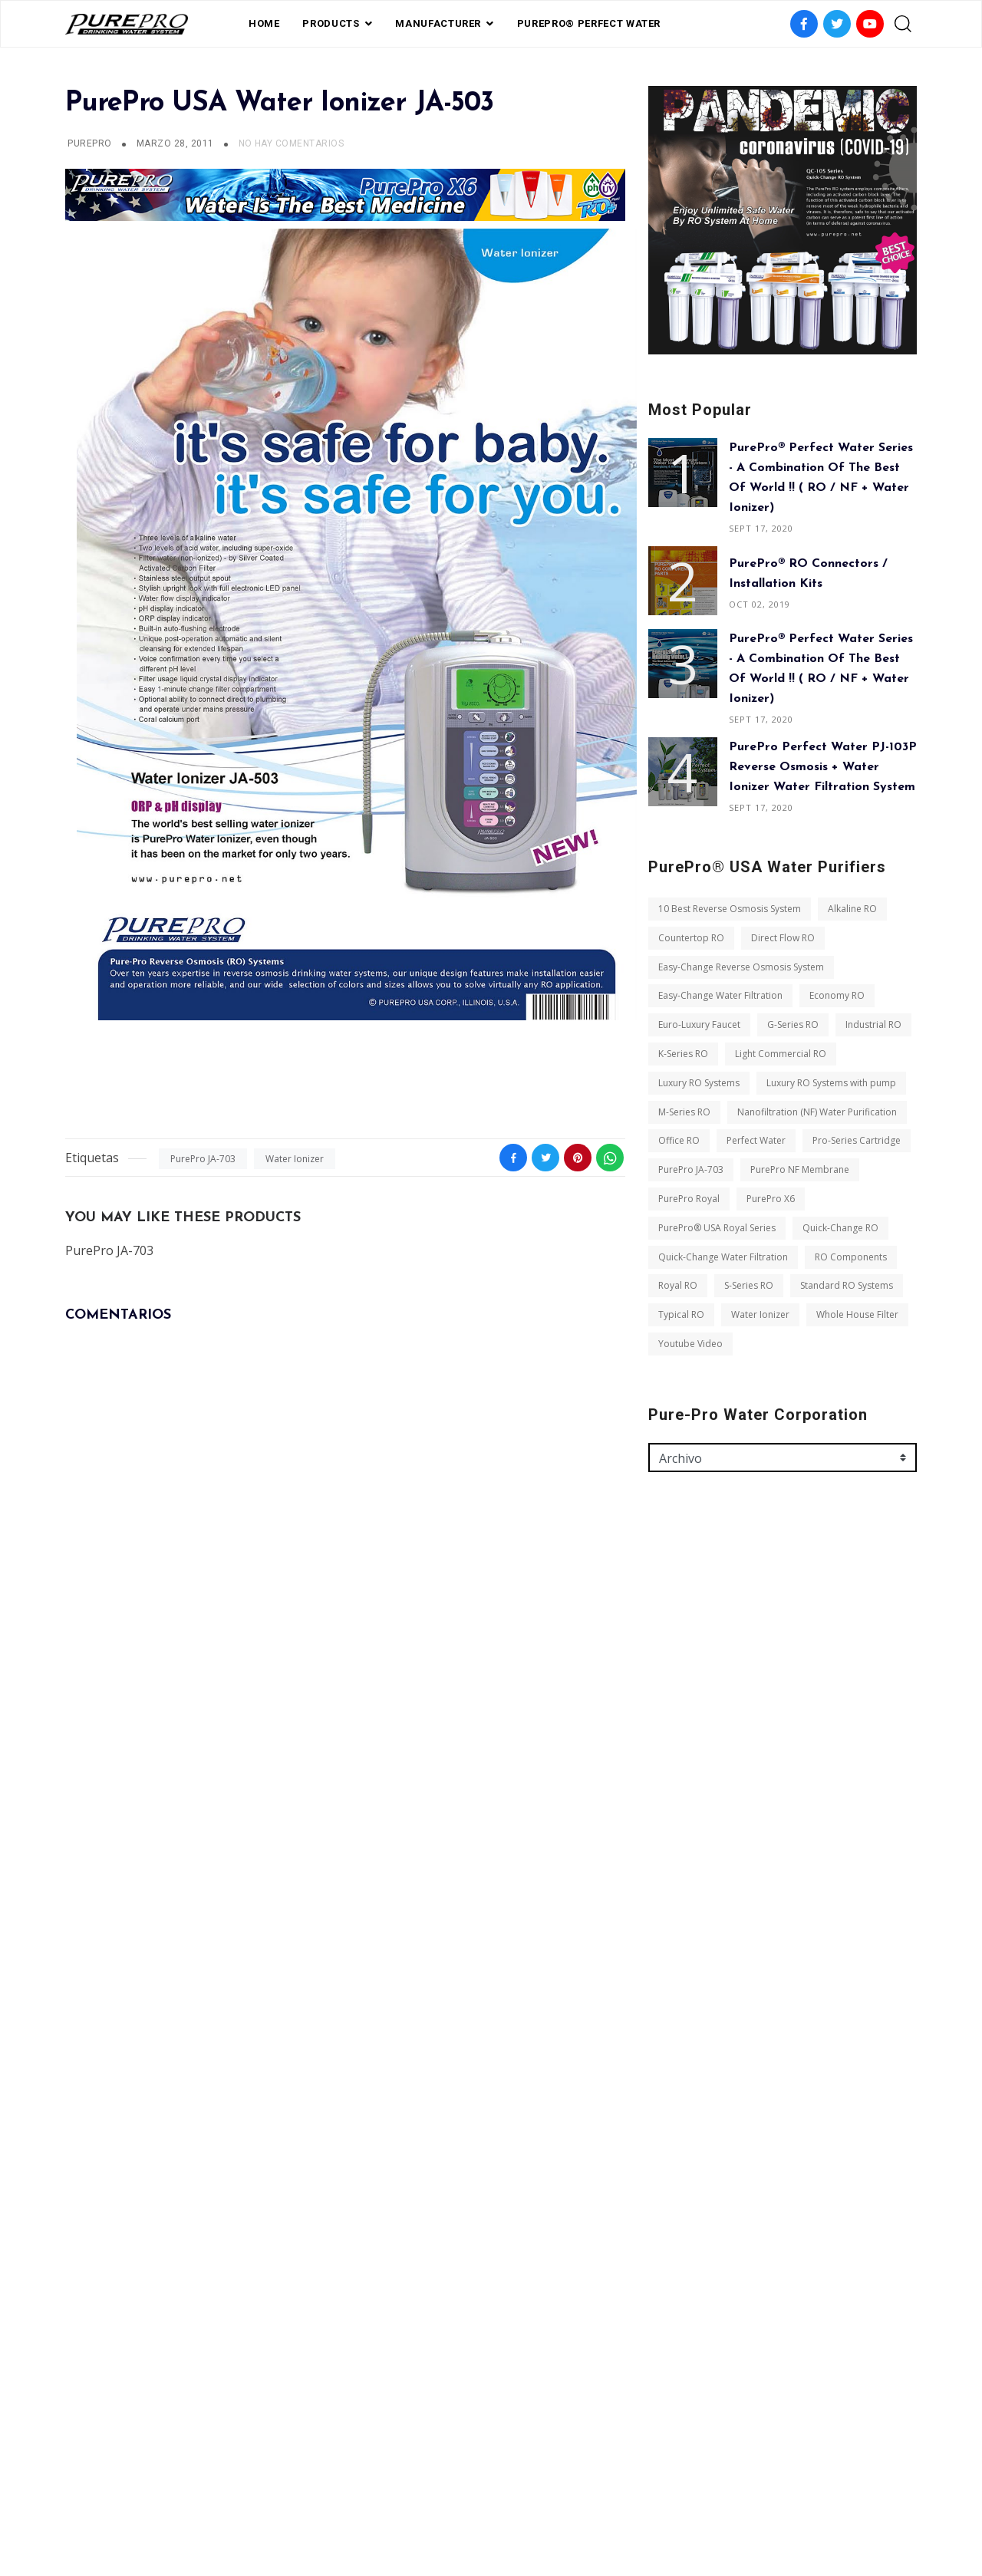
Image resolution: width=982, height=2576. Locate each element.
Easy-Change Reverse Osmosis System (741, 966)
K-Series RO (683, 1053)
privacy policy (477, 2493)
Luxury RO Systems (699, 1082)
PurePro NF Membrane (799, 1169)
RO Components (851, 1256)
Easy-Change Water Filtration (720, 995)
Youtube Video (690, 1343)
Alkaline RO (852, 908)
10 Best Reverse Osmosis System (729, 908)
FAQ (413, 2493)
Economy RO (837, 995)
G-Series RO (793, 1024)
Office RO (679, 1140)
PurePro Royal (689, 1198)
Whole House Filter (857, 1314)
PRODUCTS (330, 23)
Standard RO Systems (846, 1285)
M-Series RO (684, 1111)
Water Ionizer (294, 1158)
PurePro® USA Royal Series (717, 1227)
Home (264, 23)
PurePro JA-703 (203, 1158)
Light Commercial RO (780, 1053)
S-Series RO (748, 1285)
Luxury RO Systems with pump (831, 1082)
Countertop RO (691, 937)
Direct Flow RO (783, 937)
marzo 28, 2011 (176, 143)
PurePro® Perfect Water (589, 23)
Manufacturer (438, 23)
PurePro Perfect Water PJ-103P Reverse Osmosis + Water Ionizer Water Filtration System (823, 767)
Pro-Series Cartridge (856, 1140)
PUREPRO (89, 143)
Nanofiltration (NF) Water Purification (817, 1111)
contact (554, 2493)
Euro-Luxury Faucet (699, 1024)
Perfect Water (756, 1140)
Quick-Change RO (840, 1227)
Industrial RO (873, 1024)
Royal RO (677, 1285)
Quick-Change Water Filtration (723, 1256)
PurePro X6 (770, 1198)
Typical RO (681, 1314)
